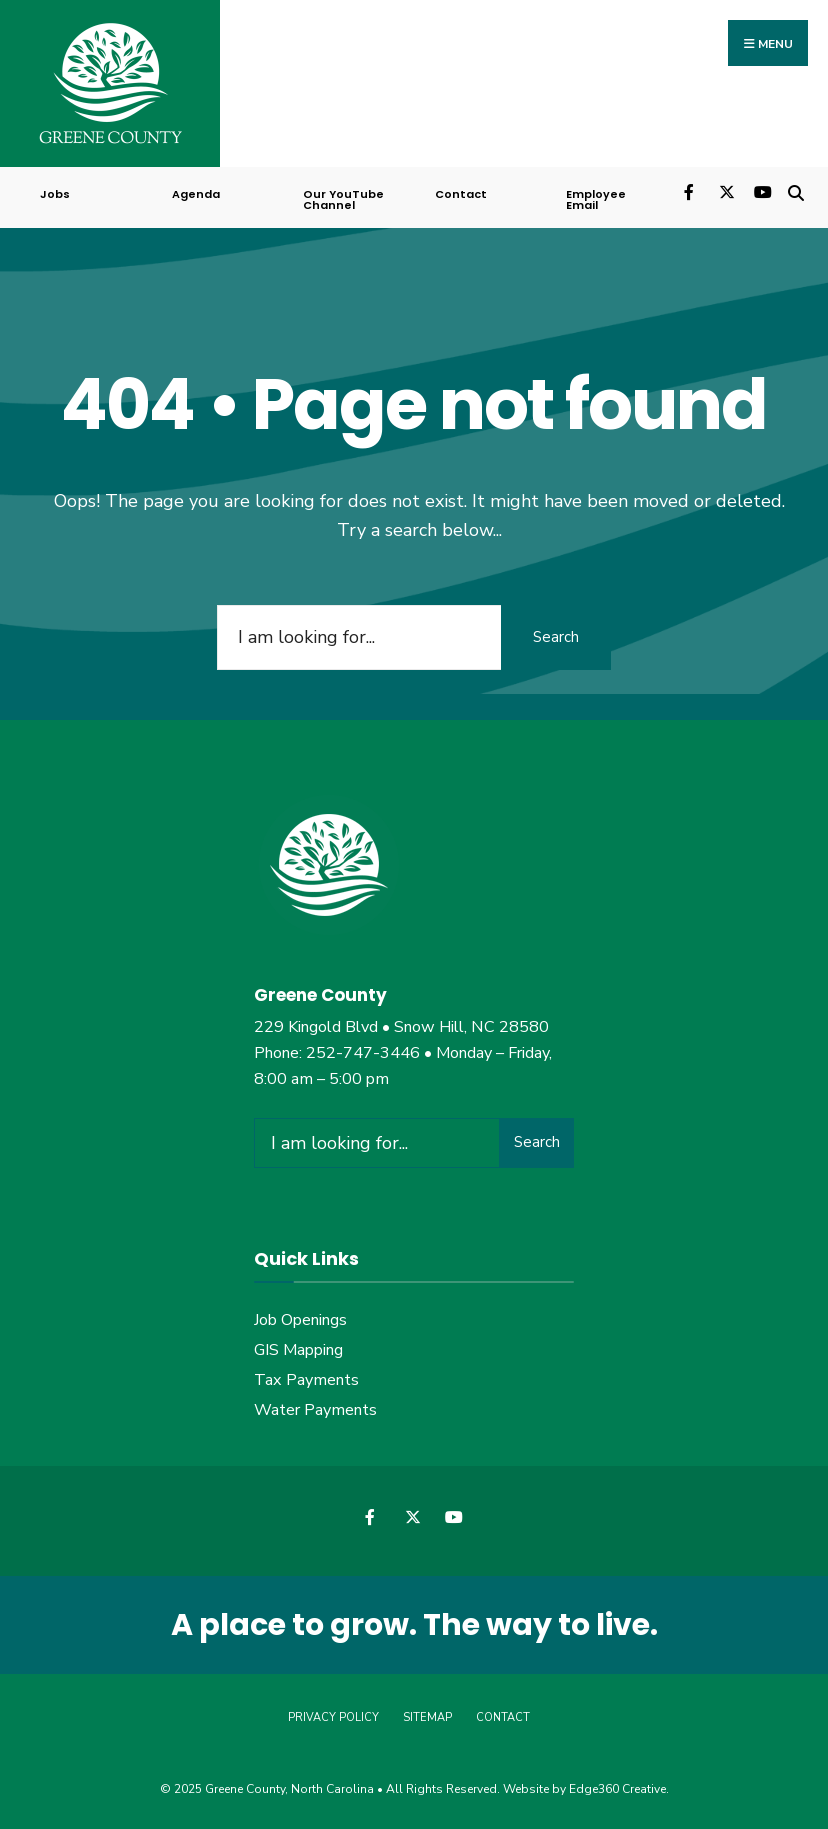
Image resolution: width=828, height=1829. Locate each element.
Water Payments (315, 1410)
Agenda (196, 194)
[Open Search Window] (795, 190)
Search (556, 637)
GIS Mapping (298, 1350)
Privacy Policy (333, 1717)
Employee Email (596, 199)
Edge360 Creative (617, 1789)
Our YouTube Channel (343, 199)
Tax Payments (306, 1380)
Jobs (55, 194)
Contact (461, 194)
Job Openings (300, 1320)
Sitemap (427, 1717)
